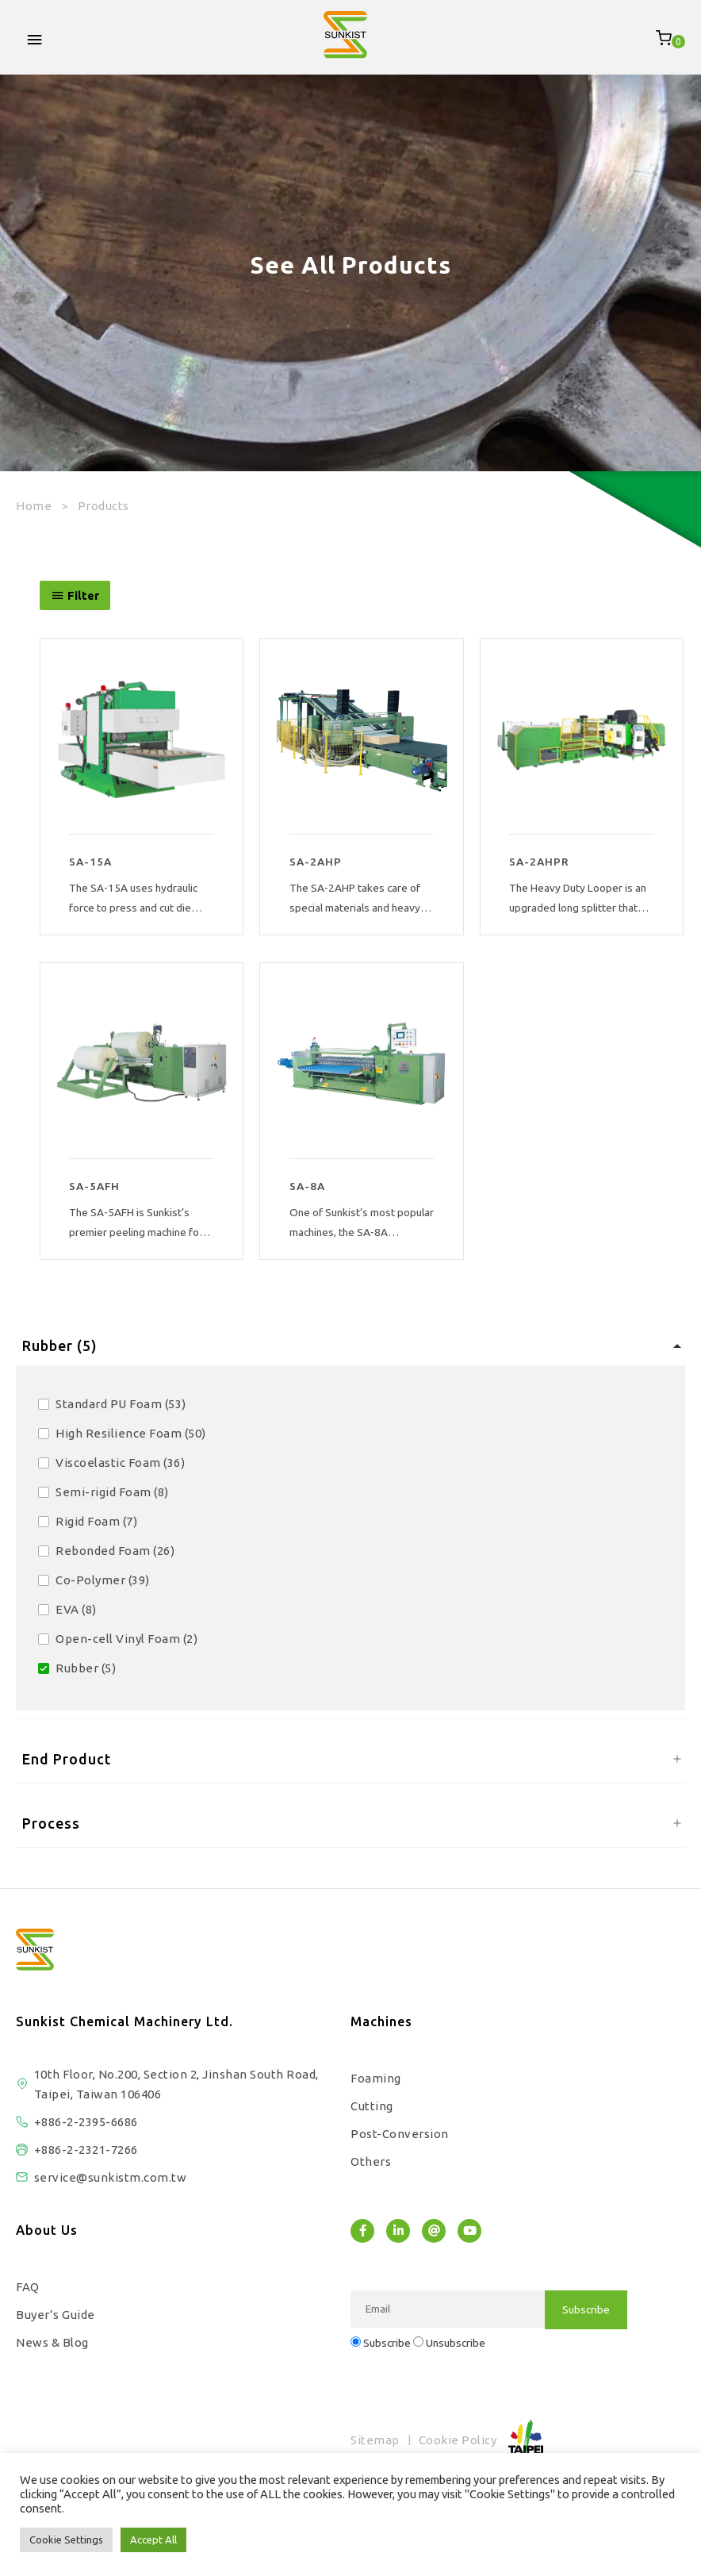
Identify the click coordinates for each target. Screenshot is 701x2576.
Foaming (375, 2078)
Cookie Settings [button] (66, 2539)
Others (370, 2161)
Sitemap (375, 2440)
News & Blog (52, 2342)
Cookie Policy (458, 2440)
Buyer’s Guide (55, 2314)
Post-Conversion (399, 2133)
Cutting (371, 2106)
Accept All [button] (153, 2539)
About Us (47, 2230)
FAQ (28, 2287)
